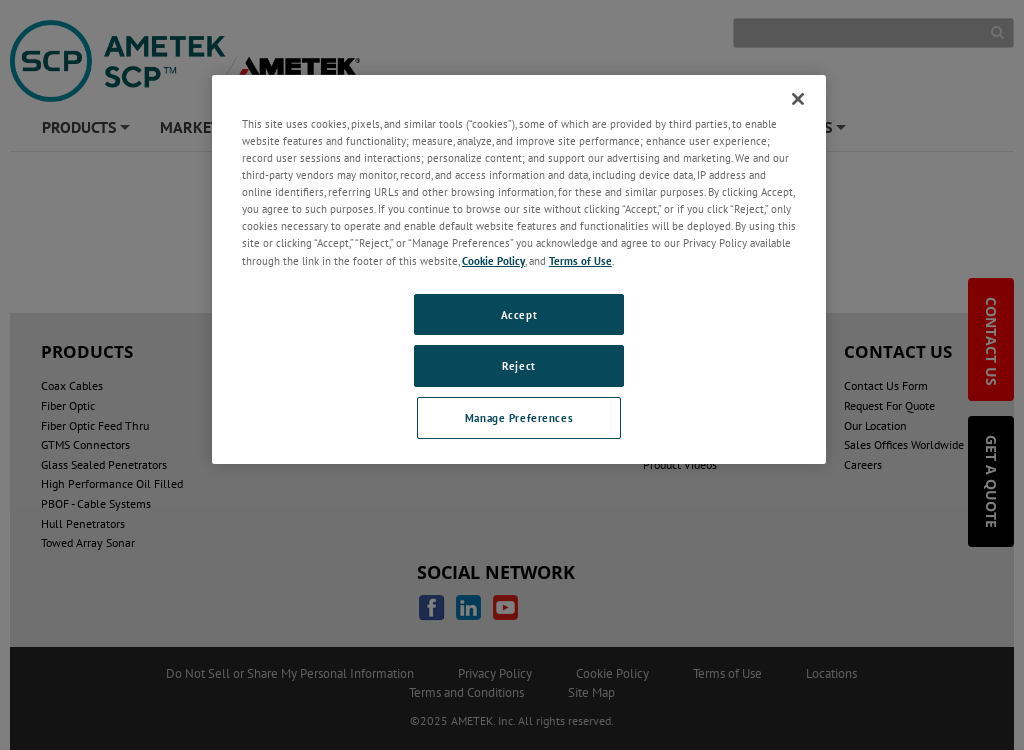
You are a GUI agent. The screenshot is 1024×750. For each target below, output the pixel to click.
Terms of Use (580, 260)
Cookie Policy (493, 260)
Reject (518, 365)
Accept (519, 314)
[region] (519, 269)
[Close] (798, 99)
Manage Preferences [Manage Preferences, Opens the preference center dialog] (519, 417)
